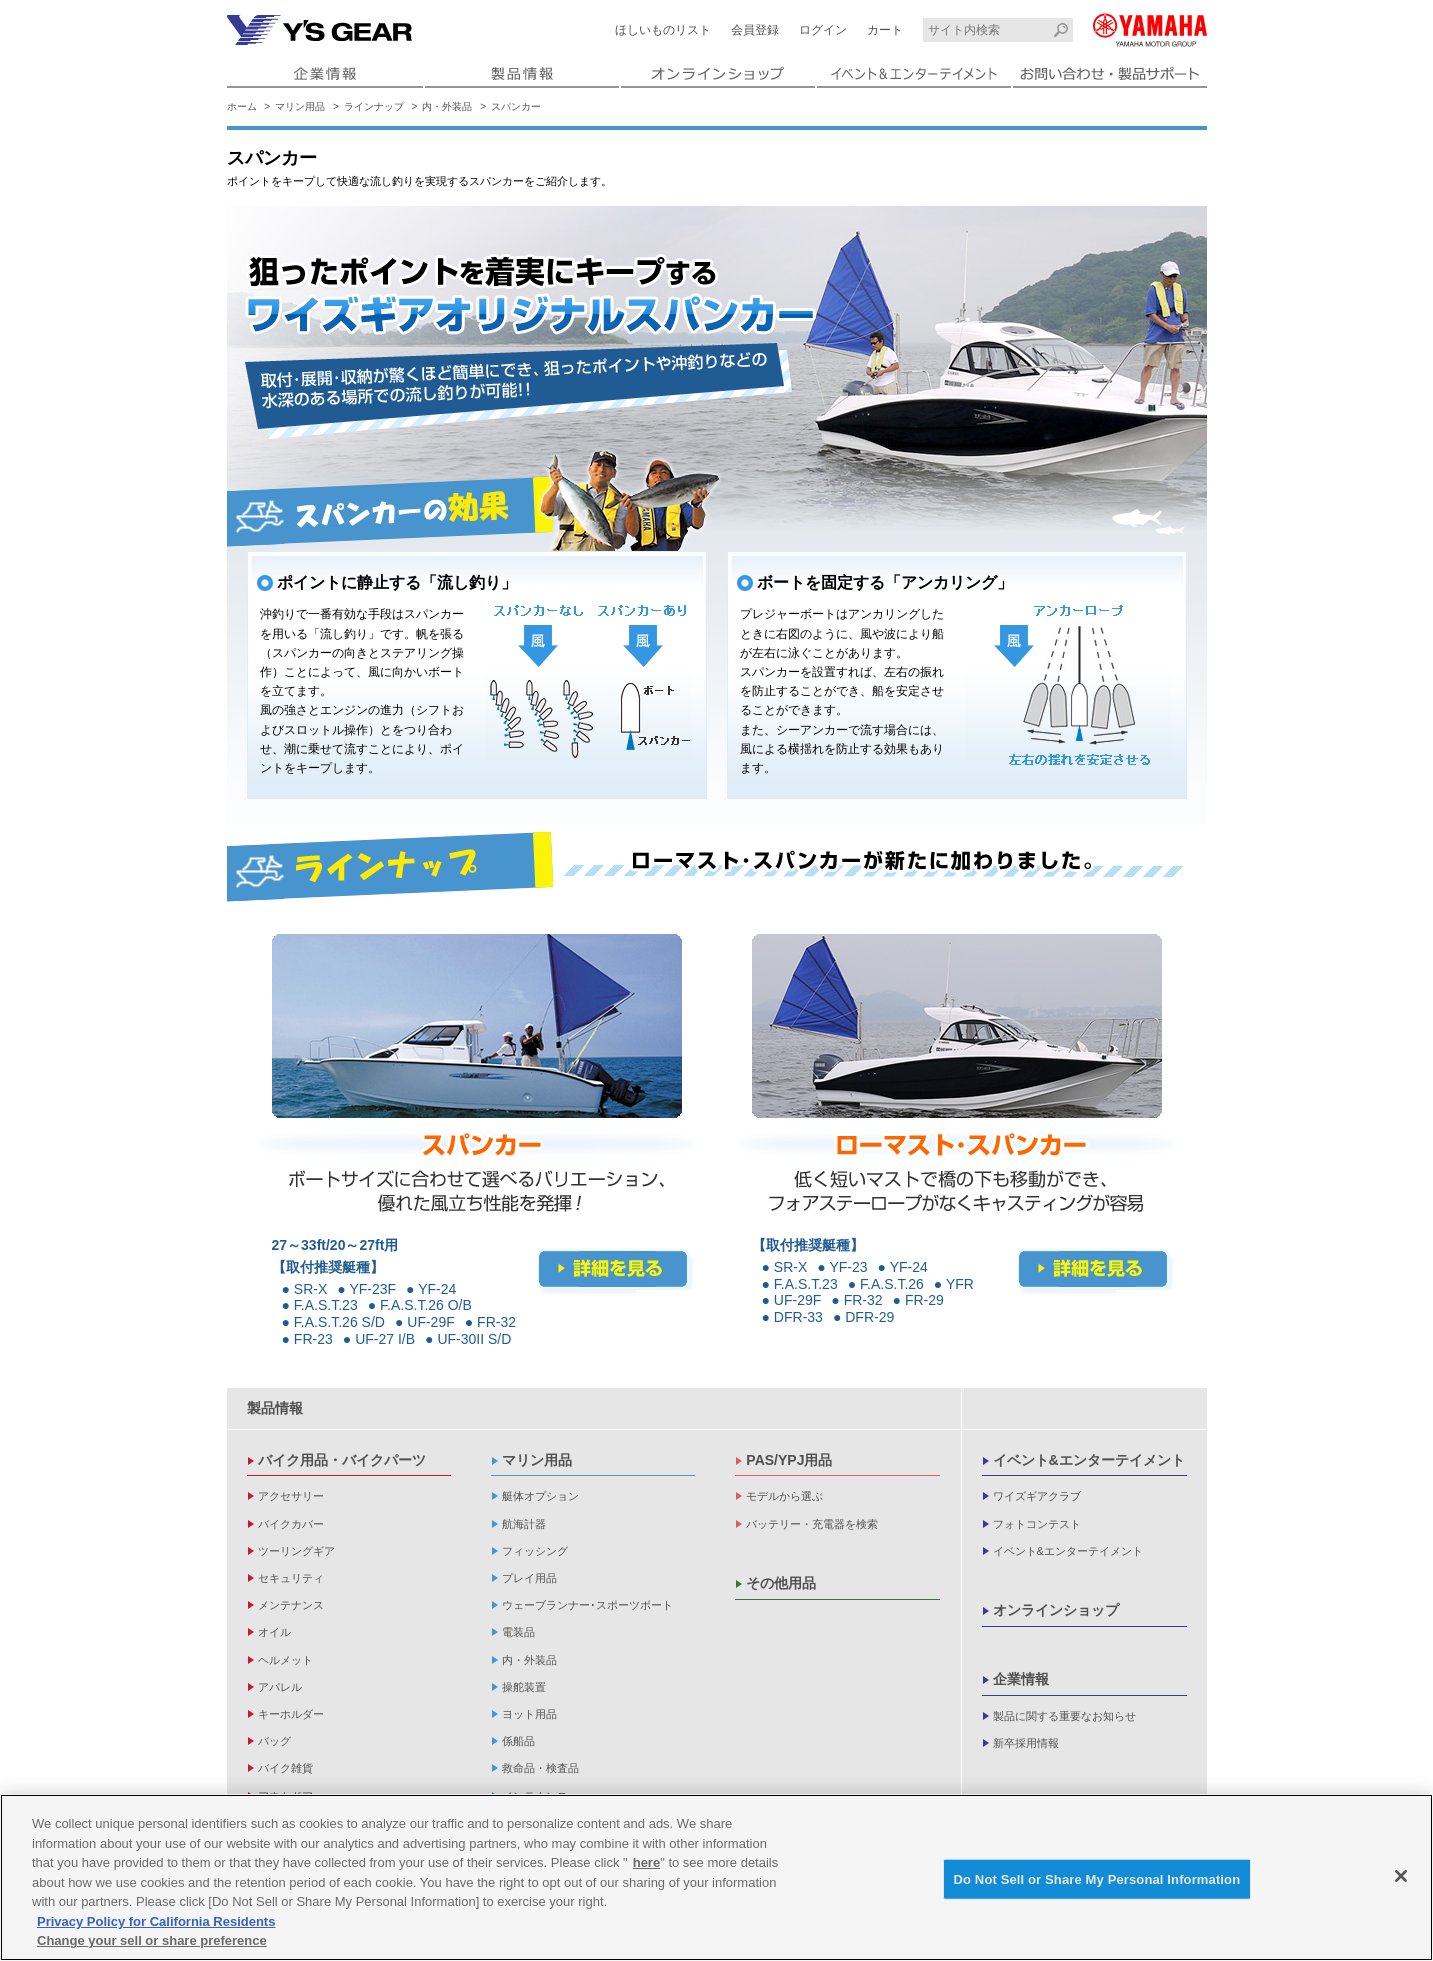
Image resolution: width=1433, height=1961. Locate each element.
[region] (716, 1877)
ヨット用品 (529, 1714)
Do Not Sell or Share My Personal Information (1097, 1878)
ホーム (242, 106)
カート (885, 30)
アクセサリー (291, 1496)
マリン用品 (300, 106)
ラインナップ (374, 106)
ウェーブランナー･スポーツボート (587, 1605)
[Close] (1401, 1876)
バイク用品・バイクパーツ (342, 1460)
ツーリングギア (296, 1551)
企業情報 (1021, 1679)
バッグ (274, 1741)
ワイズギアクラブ (1037, 1496)
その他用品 (781, 1583)
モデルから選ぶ (784, 1496)
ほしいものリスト (663, 30)
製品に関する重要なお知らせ (1064, 1716)
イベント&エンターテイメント (1089, 1460)
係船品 (518, 1741)
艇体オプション (540, 1496)
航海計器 (524, 1524)
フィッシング (535, 1551)
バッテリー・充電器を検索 (812, 1524)
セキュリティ (291, 1578)
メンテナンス (291, 1605)
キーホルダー (291, 1714)
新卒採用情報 (1026, 1743)
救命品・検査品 (540, 1768)
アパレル (280, 1687)
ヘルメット (285, 1660)
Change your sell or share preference (152, 1940)
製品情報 (275, 1408)
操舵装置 (524, 1687)
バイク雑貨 (285, 1768)
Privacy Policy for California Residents (156, 1921)
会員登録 (755, 30)
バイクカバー (291, 1524)
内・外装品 (447, 106)
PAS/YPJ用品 (789, 1460)
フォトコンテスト (1037, 1524)
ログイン (823, 30)
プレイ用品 (529, 1578)
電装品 (518, 1632)
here (646, 1862)
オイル (274, 1632)
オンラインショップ (1056, 1610)
